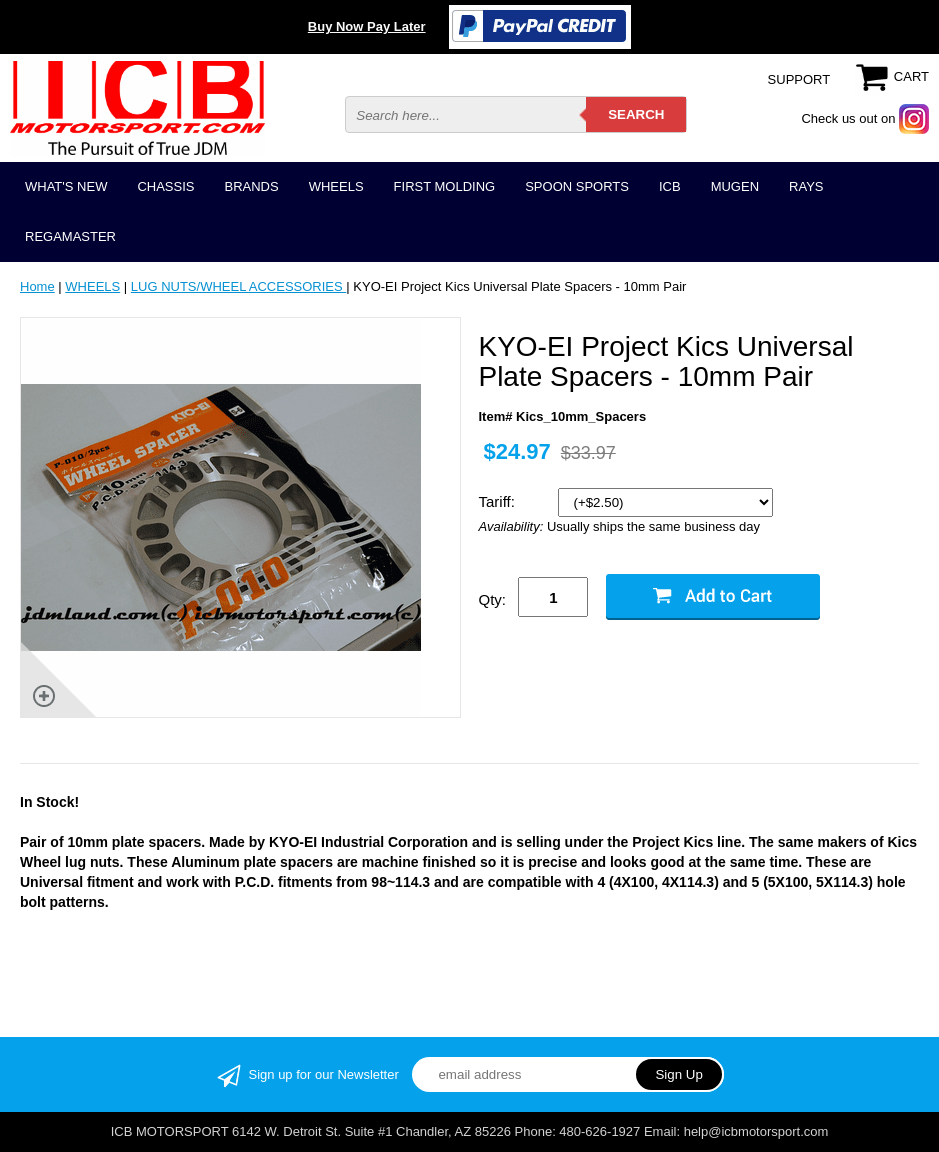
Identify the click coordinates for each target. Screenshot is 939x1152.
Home (37, 286)
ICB (670, 186)
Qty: (492, 599)
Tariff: (498, 501)
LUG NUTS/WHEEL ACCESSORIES (239, 286)
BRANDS (251, 186)
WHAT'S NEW (66, 186)
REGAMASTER (70, 236)
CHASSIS (165, 186)
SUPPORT (799, 79)
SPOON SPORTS (577, 186)
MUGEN (735, 186)
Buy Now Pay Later (367, 26)
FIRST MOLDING (445, 186)
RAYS (806, 186)
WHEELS (336, 186)
